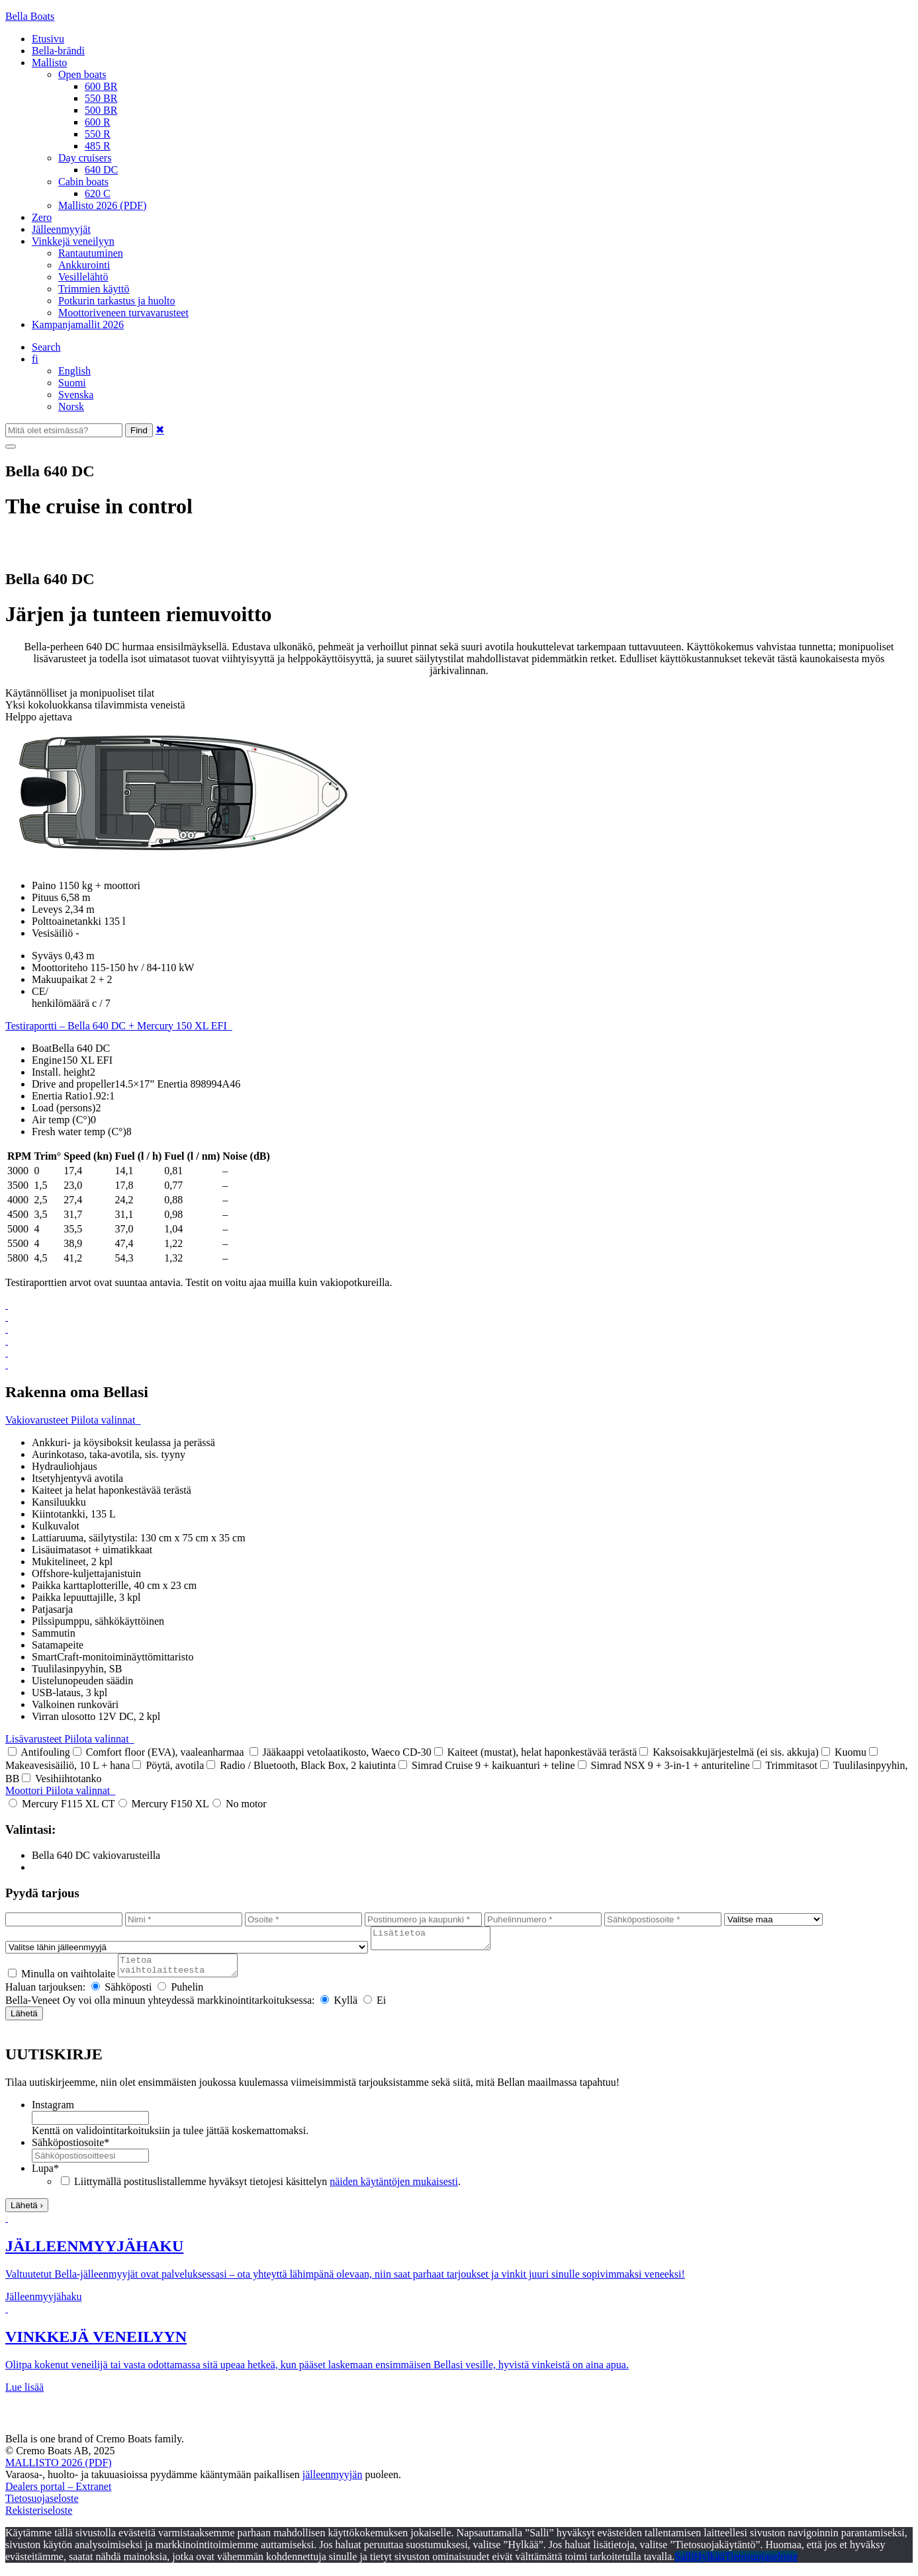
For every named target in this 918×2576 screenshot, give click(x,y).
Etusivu (48, 38)
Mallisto (49, 62)
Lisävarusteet (69, 1738)
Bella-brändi (58, 50)
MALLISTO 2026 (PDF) (58, 2470)
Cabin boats (83, 181)
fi (35, 359)
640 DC (101, 169)
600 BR (101, 86)
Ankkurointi (84, 265)
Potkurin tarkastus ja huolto (116, 300)
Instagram (53, 2112)
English (74, 370)
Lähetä (24, 2021)
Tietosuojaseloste (42, 2506)
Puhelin (180, 1994)
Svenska (75, 394)
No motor (239, 1803)
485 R (98, 145)
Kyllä (338, 2008)
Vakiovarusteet (72, 1420)
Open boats (82, 74)
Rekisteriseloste (38, 2518)
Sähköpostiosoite (70, 2150)
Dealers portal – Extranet (58, 2494)
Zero (42, 217)
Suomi (72, 382)
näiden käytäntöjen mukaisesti (394, 2189)
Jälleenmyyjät (61, 229)
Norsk (71, 406)
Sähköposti (121, 1994)
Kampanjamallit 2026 (78, 324)
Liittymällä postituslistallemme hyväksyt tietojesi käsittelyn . (267, 2189)
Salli (684, 2564)
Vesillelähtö (83, 276)
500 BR (101, 110)
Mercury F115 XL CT (62, 1803)
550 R (98, 134)
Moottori (60, 1790)
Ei (374, 2008)
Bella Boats (29, 16)
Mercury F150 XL (163, 1803)
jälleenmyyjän (332, 2482)
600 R (98, 122)
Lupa (45, 2176)
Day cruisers (84, 157)
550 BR (101, 98)
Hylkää (709, 2564)
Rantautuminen (90, 253)
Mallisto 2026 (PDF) (102, 205)
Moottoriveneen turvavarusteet (123, 312)
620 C (98, 193)
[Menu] (10, 447)
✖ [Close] (160, 429)
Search (46, 347)
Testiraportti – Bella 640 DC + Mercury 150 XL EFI (118, 1025)
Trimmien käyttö (93, 288)
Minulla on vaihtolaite (61, 1981)
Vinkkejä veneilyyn (73, 241)
